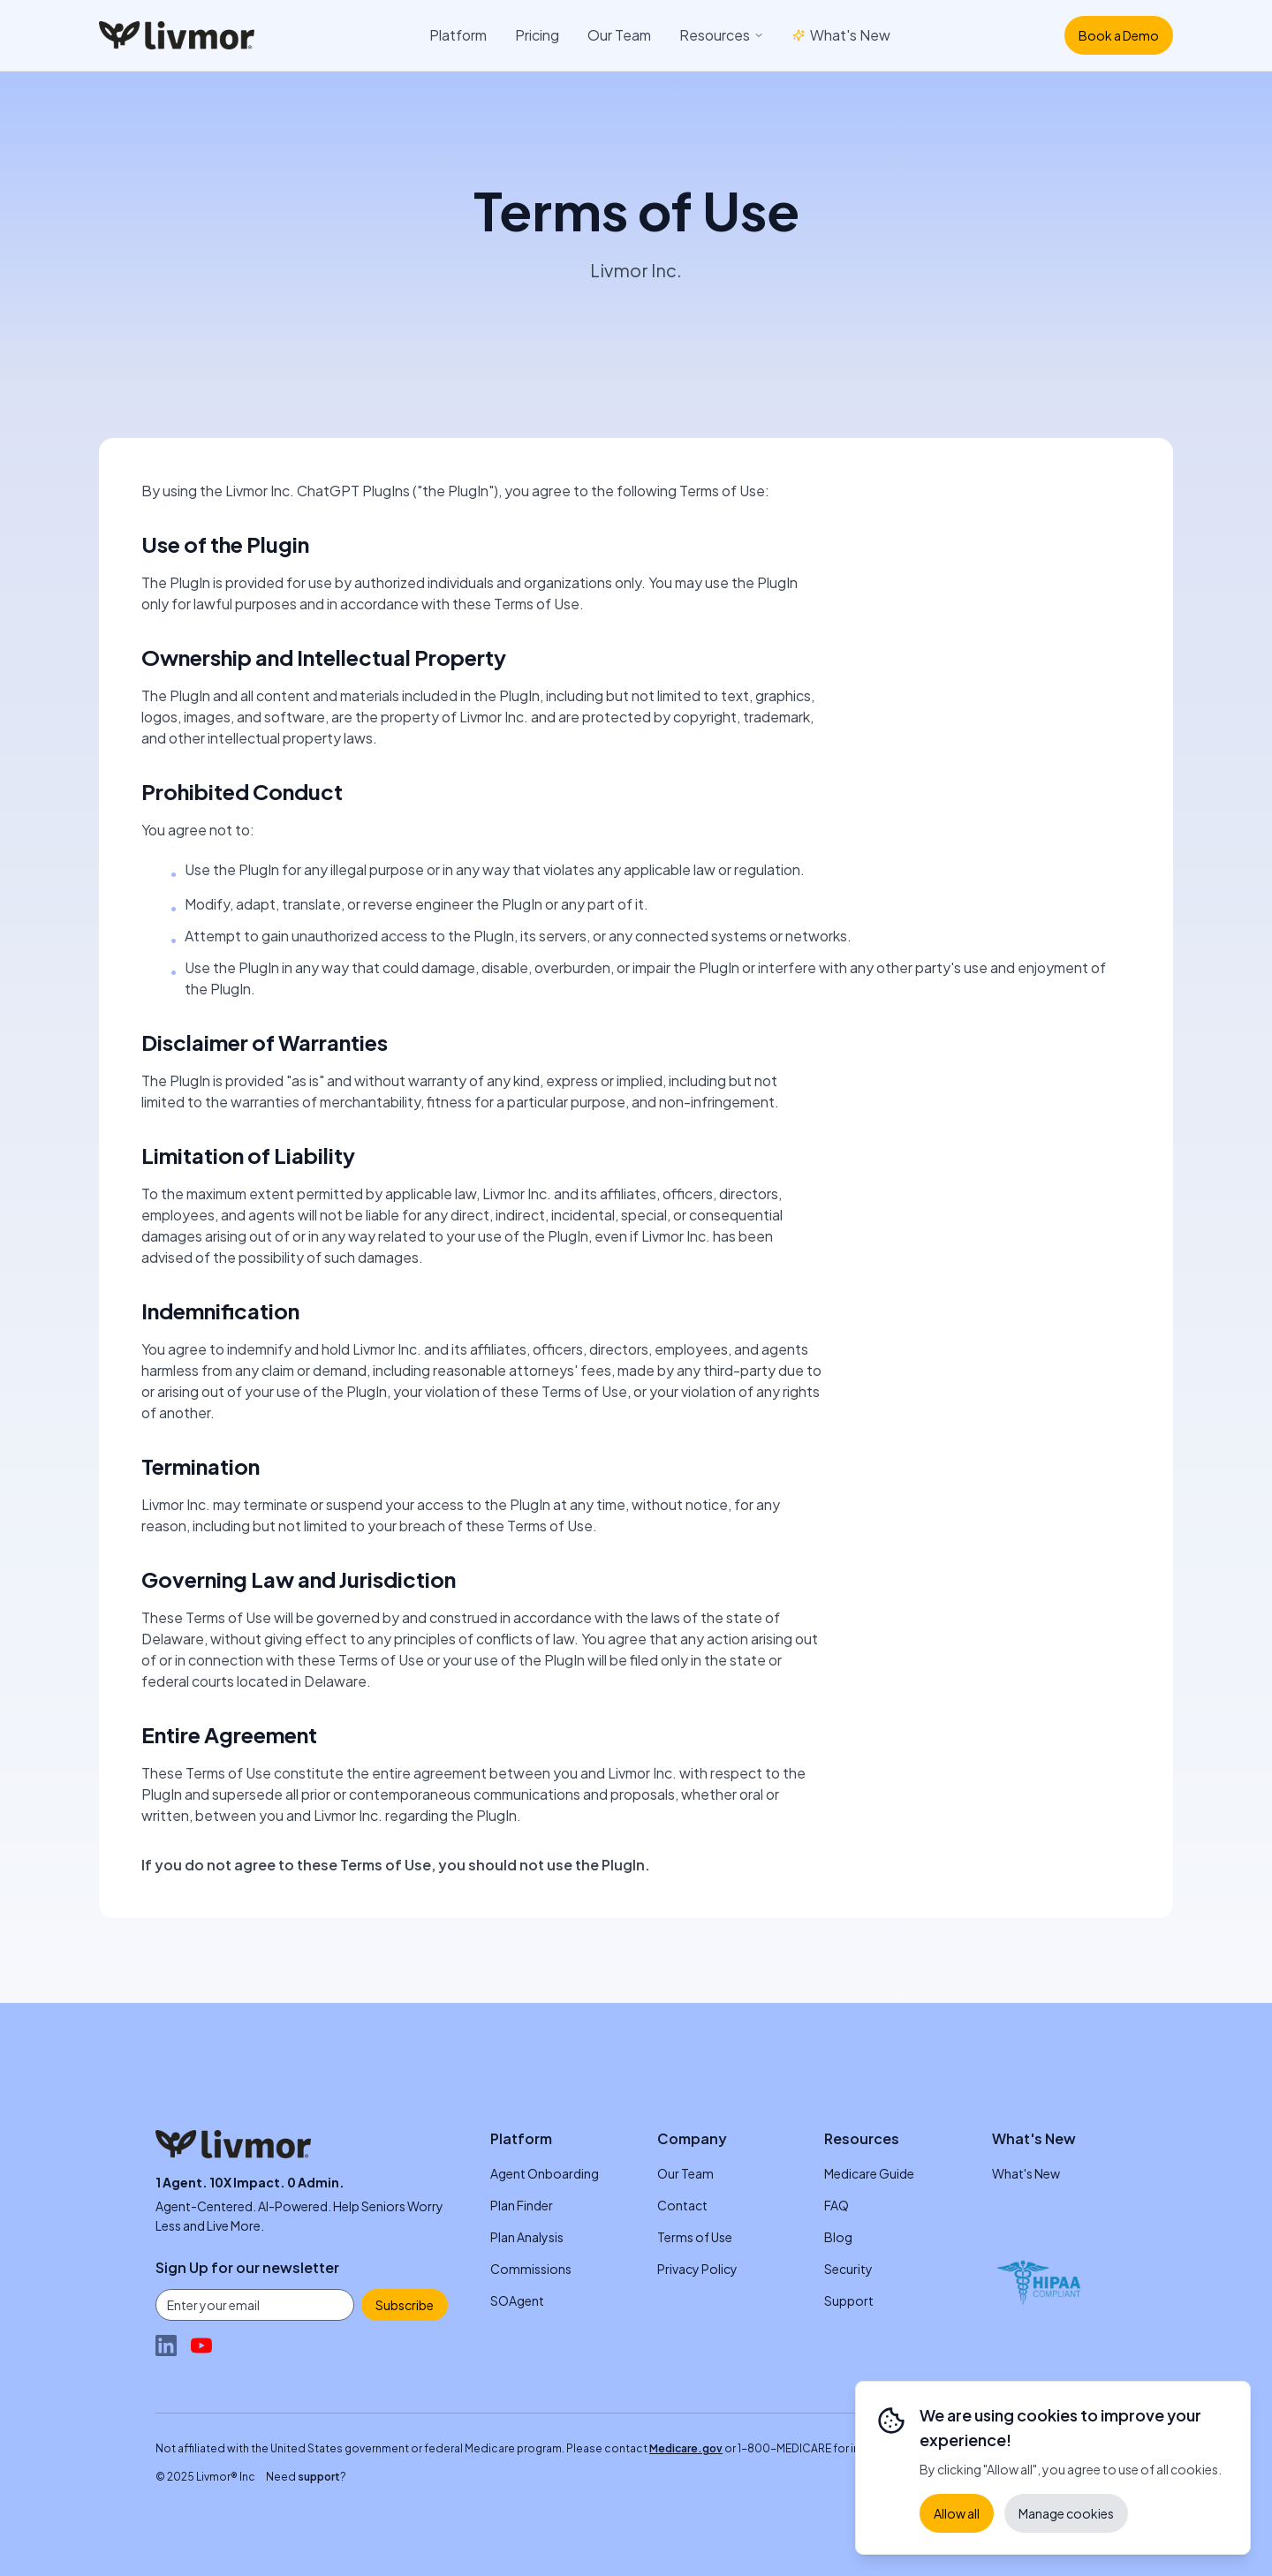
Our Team (619, 35)
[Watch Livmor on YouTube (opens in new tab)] (201, 2345)
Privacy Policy (697, 2269)
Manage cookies (1066, 2513)
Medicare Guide (869, 2173)
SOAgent (517, 2300)
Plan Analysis (527, 2237)
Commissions (531, 2269)
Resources (721, 35)
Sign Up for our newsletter (247, 2267)
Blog (838, 2237)
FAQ (836, 2205)
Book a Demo (1119, 35)
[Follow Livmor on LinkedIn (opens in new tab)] (166, 2345)
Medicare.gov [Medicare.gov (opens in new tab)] (686, 2448)
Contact (682, 2205)
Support (849, 2300)
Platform (458, 35)
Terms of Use (694, 2237)
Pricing (537, 35)
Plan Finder (521, 2205)
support (319, 2476)
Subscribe (404, 2305)
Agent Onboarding (544, 2173)
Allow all (957, 2513)
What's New (841, 35)
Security (848, 2269)
